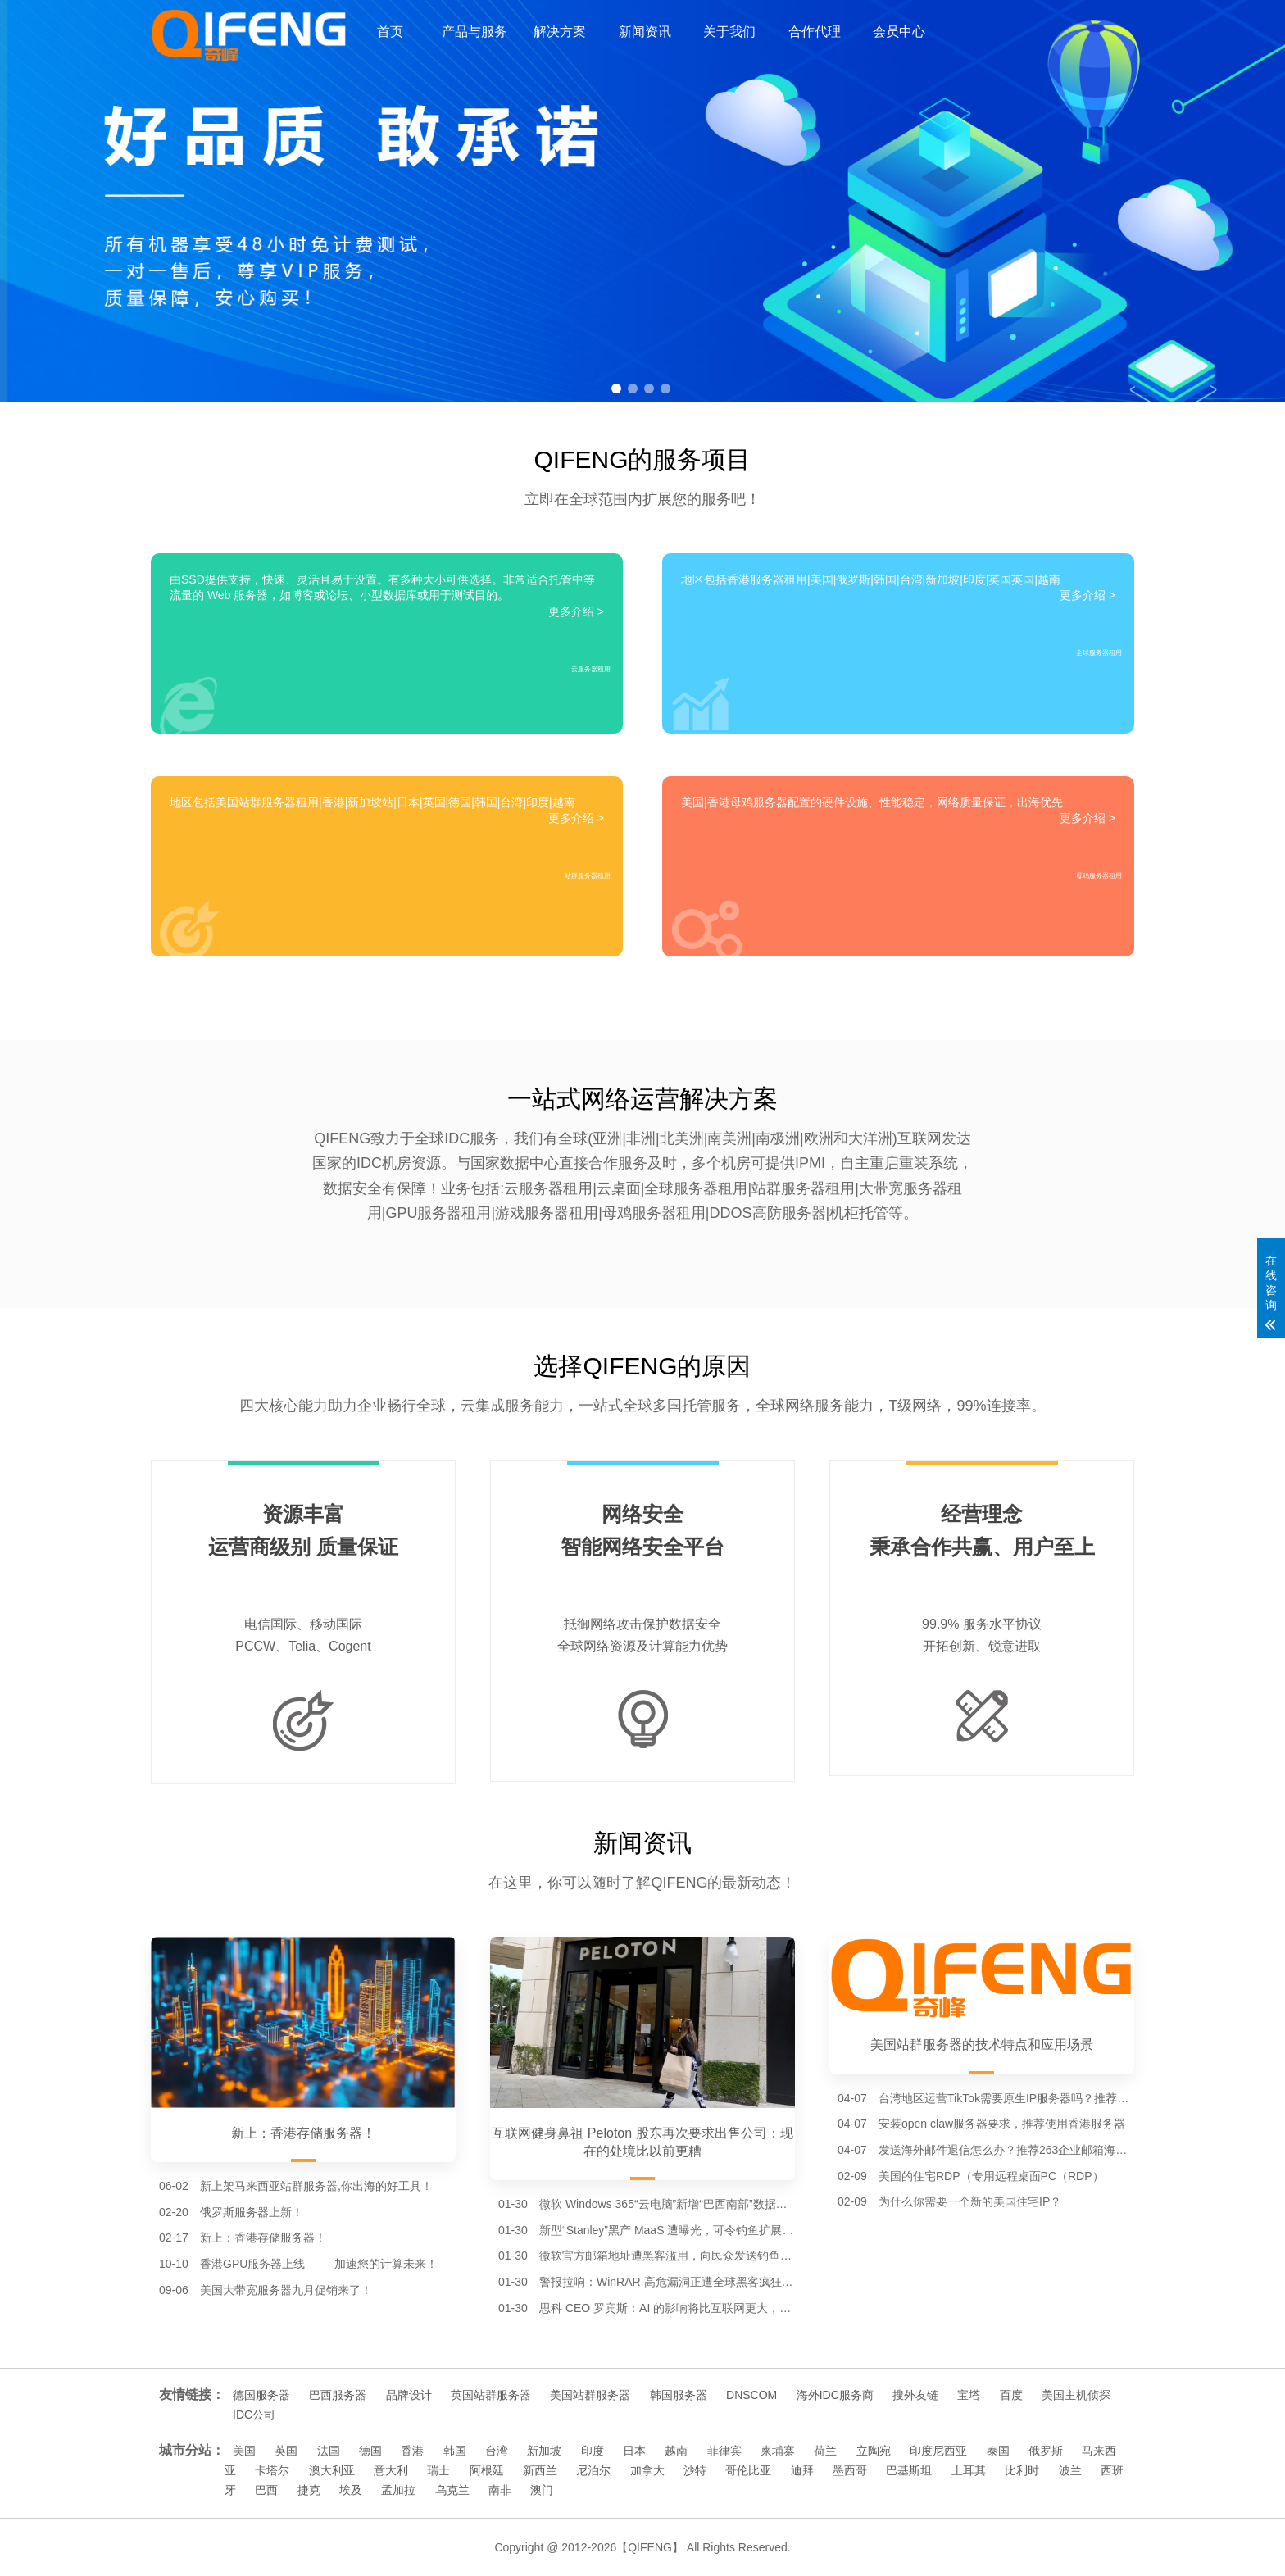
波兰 (1070, 2470)
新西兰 (540, 2470)
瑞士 (438, 2470)
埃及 (350, 2489)
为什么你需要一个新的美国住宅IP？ (970, 2201)
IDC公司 (254, 2414)
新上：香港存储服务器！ (263, 2237)
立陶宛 (873, 2450)
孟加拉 (398, 2489)
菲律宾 (724, 2450)
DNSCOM (751, 2394)
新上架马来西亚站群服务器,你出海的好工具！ (316, 2185)
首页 (390, 32)
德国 (370, 2450)
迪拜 (802, 2470)
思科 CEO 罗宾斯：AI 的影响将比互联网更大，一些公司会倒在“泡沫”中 (667, 2308)
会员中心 (899, 32)
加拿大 (647, 2470)
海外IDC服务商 (835, 2394)
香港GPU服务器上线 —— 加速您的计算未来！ (319, 2263)
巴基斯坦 (909, 2470)
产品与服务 (474, 32)
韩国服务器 (678, 2394)
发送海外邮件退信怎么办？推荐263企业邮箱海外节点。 (1006, 2149)
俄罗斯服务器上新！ (251, 2212)
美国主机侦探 (1076, 2394)
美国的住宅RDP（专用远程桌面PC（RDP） (991, 2176)
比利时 (1022, 2470)
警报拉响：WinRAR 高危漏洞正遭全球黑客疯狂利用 (667, 2281)
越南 (676, 2450)
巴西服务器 (337, 2394)
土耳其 (968, 2470)
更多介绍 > (576, 611)
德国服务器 (261, 2394)
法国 (328, 2450)
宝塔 (968, 2394)
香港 (412, 2450)
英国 (286, 2450)
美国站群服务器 (590, 2394)
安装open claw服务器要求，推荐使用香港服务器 (1002, 2123)
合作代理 (814, 32)
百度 (1011, 2394)
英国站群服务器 (491, 2394)
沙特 (694, 2470)
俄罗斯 (1045, 2450)
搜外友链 (915, 2394)
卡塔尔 (272, 2470)
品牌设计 (409, 2394)
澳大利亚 (332, 2470)
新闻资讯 (645, 32)
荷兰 (825, 2450)
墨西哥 (850, 2470)
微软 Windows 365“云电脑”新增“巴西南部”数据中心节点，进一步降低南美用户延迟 (667, 2203)
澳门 (541, 2489)
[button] (616, 388)
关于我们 (729, 32)
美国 (244, 2450)
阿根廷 (487, 2470)
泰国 (998, 2450)
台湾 (496, 2450)
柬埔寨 (778, 2450)
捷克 (308, 2489)
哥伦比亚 (748, 2470)
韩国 (454, 2450)
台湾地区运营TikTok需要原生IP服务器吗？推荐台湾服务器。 (1006, 2098)
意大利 (391, 2470)
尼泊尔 (593, 2470)
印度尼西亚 (938, 2450)
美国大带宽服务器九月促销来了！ (286, 2290)
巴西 (266, 2489)
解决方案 (560, 32)
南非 (499, 2489)
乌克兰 (452, 2489)
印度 (592, 2450)
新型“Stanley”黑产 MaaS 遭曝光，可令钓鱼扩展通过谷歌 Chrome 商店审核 (667, 2230)
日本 (634, 2450)
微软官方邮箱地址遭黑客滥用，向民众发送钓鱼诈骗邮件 (667, 2255)
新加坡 (544, 2450)
